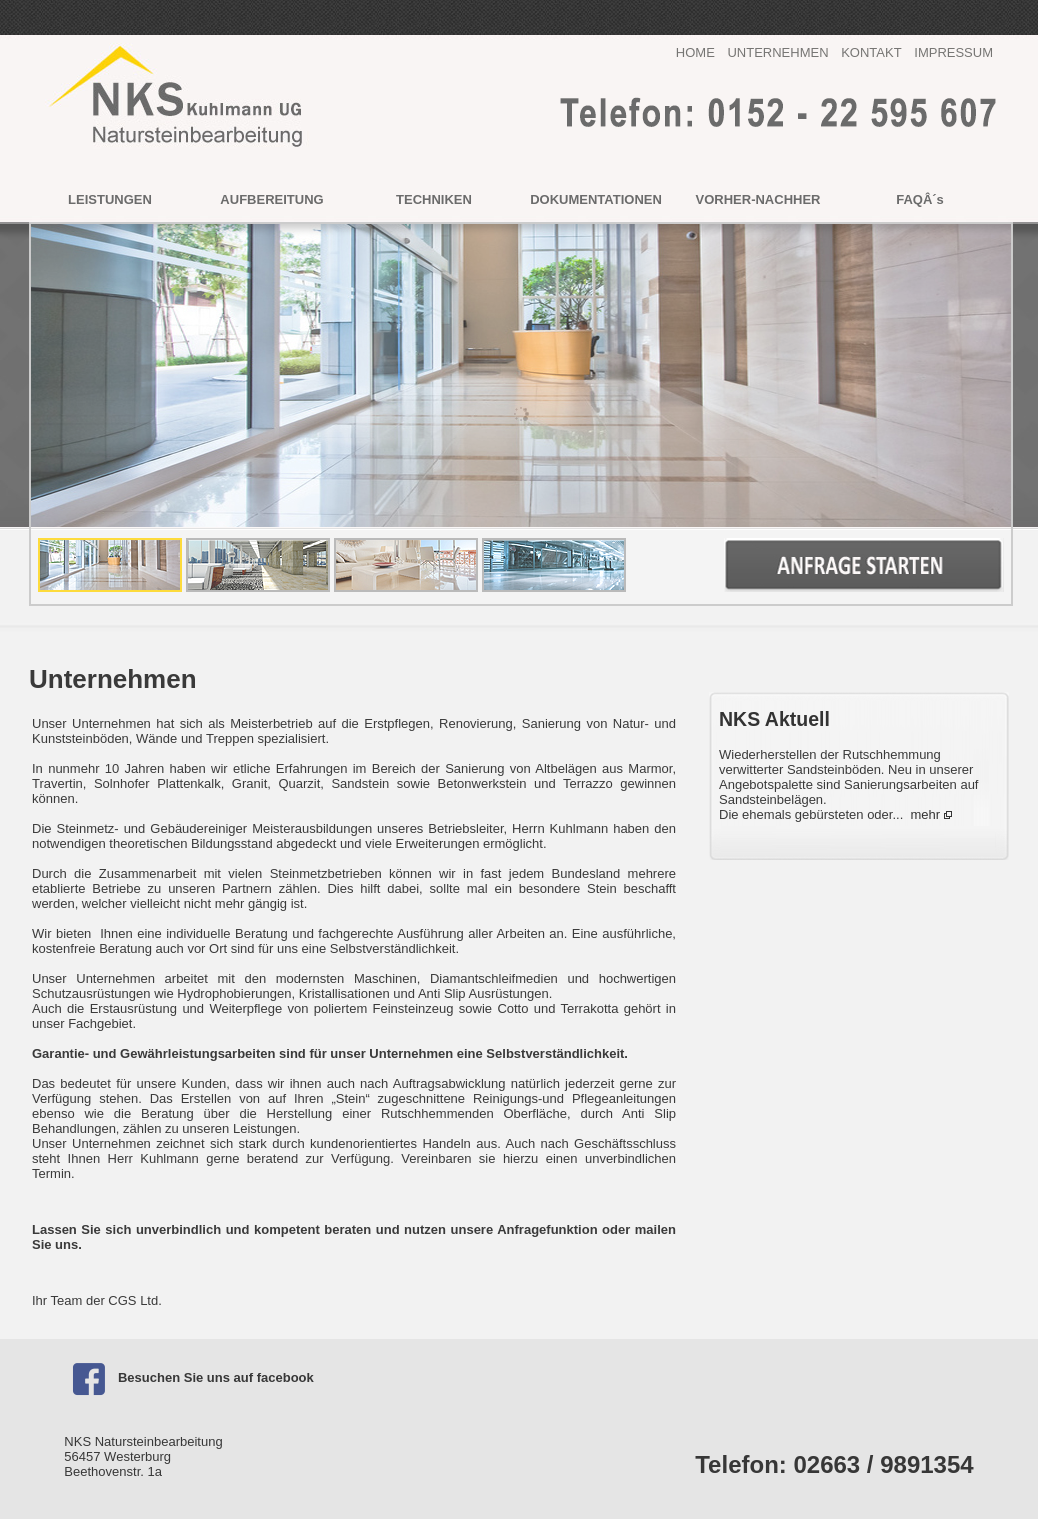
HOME (695, 52)
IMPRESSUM (953, 52)
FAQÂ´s (920, 199)
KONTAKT (871, 52)
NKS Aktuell (774, 719)
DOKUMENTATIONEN (596, 199)
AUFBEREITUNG (271, 199)
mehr (926, 814)
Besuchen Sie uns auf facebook (188, 1377)
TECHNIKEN (434, 199)
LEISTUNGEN (110, 199)
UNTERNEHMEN (777, 52)
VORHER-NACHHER (758, 199)
